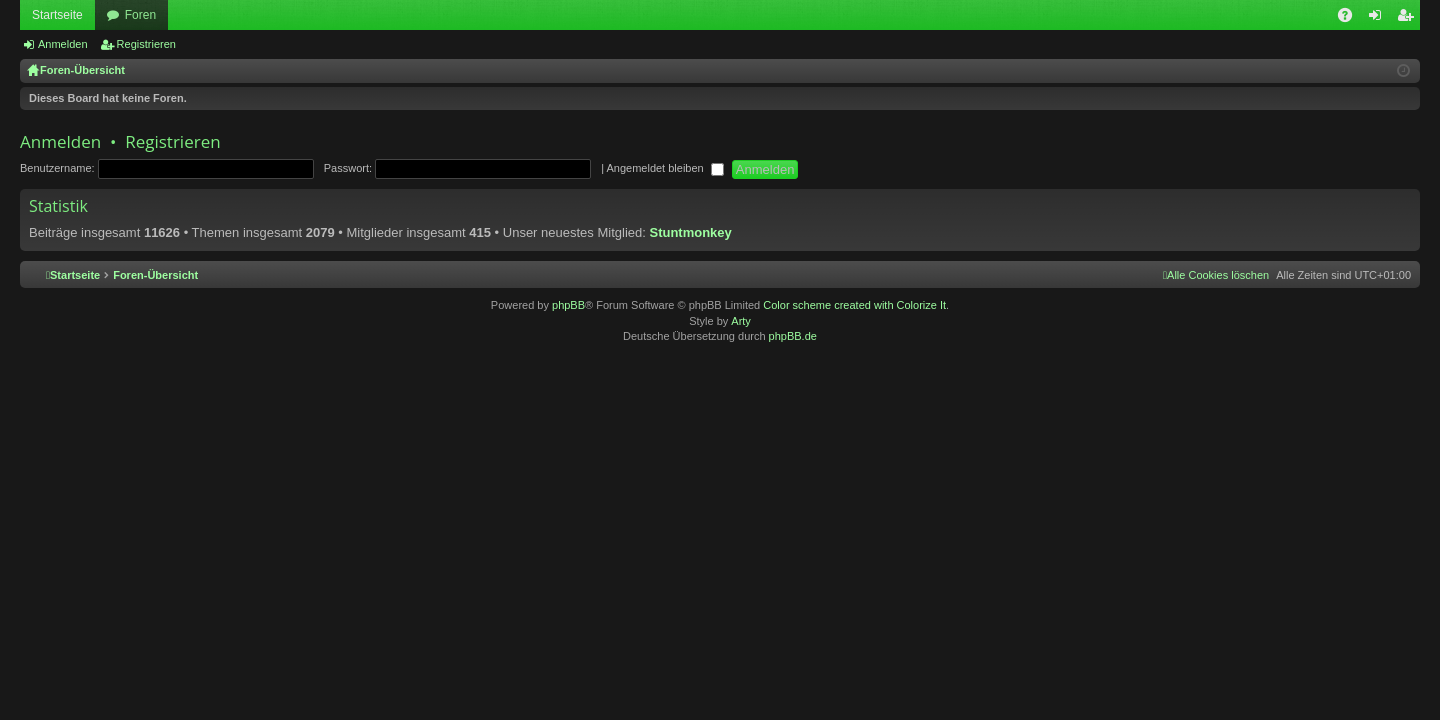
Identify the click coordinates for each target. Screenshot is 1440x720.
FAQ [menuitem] (1351, 19)
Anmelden (63, 44)
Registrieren (146, 44)
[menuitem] (1216, 275)
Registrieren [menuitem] (1409, 19)
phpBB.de (793, 336)
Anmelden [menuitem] (1379, 19)
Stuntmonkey (690, 232)
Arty (741, 321)
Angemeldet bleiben (664, 168)
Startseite (57, 15)
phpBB (568, 305)
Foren (140, 15)
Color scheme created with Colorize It (854, 305)
